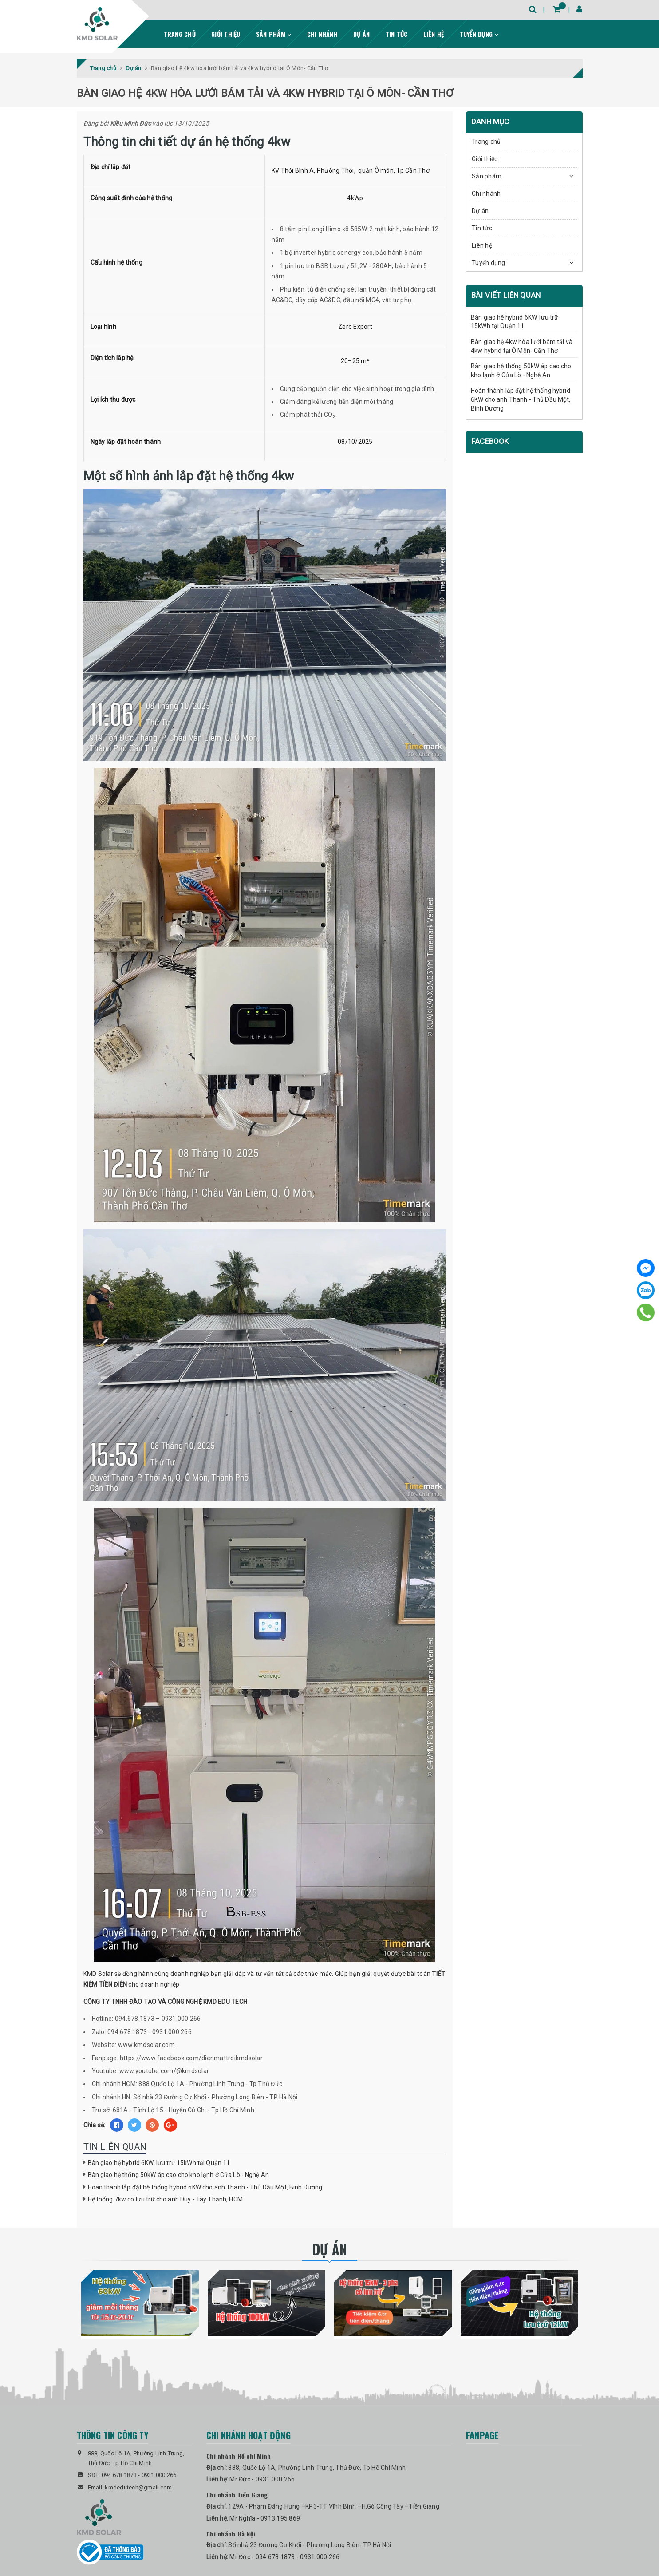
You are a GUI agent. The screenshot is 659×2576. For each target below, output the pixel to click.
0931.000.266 (159, 2475)
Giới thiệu (226, 34)
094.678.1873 (119, 2475)
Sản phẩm (274, 34)
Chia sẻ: (94, 2125)
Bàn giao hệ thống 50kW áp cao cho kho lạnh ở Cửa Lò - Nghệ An (178, 2174)
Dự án (361, 34)
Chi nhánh (322, 34)
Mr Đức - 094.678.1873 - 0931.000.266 (284, 2556)
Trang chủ (180, 34)
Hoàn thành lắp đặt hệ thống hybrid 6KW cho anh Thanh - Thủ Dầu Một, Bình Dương (205, 2187)
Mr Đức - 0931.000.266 (262, 2479)
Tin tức (397, 34)
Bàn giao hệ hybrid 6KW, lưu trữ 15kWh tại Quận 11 (159, 2162)
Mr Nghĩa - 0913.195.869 (264, 2518)
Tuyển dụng (479, 34)
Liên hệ (433, 34)
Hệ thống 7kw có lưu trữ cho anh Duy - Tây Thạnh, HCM (165, 2199)
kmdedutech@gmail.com (138, 2487)
